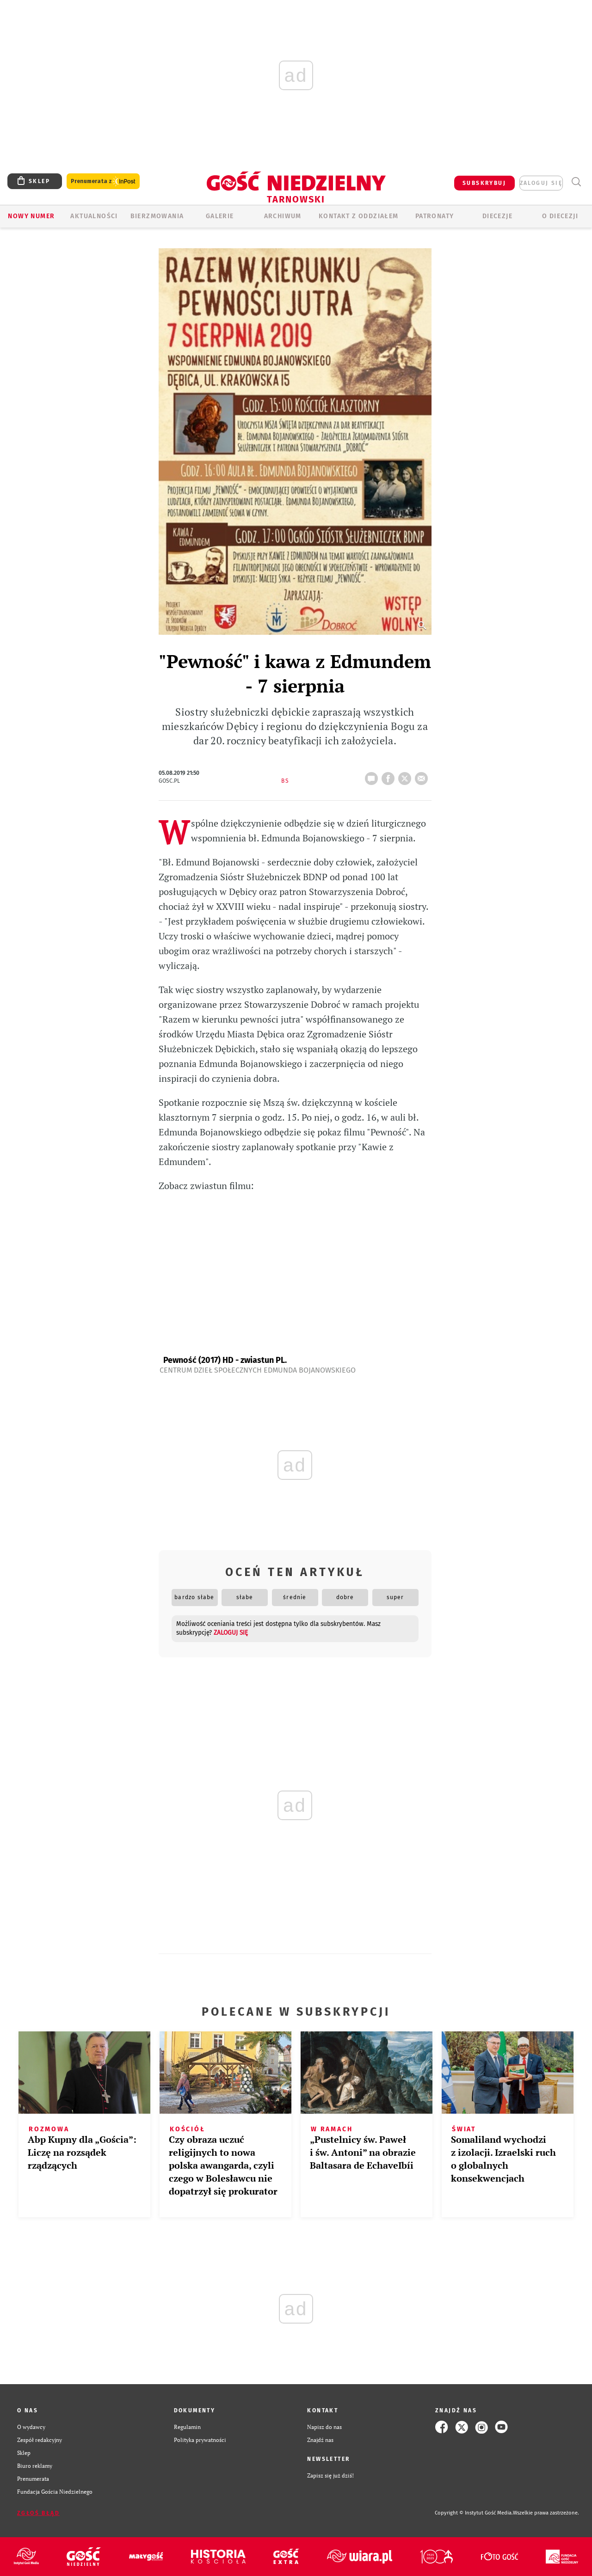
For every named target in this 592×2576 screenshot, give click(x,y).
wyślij (423, 776)
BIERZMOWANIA (157, 216)
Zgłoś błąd (38, 2513)
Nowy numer (31, 216)
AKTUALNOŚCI (93, 216)
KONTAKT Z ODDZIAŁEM (359, 216)
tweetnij (406, 776)
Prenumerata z (103, 181)
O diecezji (560, 216)
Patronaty (434, 216)
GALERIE (220, 216)
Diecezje (497, 216)
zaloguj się (541, 183)
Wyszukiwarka (576, 181)
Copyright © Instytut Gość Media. (474, 2513)
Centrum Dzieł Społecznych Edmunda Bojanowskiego (258, 1370)
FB (390, 776)
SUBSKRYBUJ (484, 183)
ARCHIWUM (283, 216)
